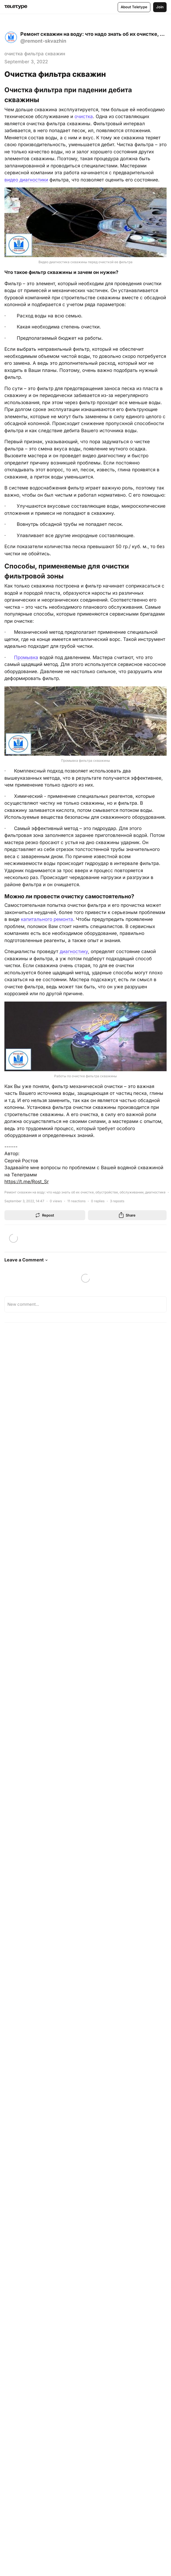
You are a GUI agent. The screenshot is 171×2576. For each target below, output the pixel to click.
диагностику (74, 951)
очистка (84, 116)
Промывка (26, 657)
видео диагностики (26, 180)
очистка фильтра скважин (34, 53)
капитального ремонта (47, 919)
